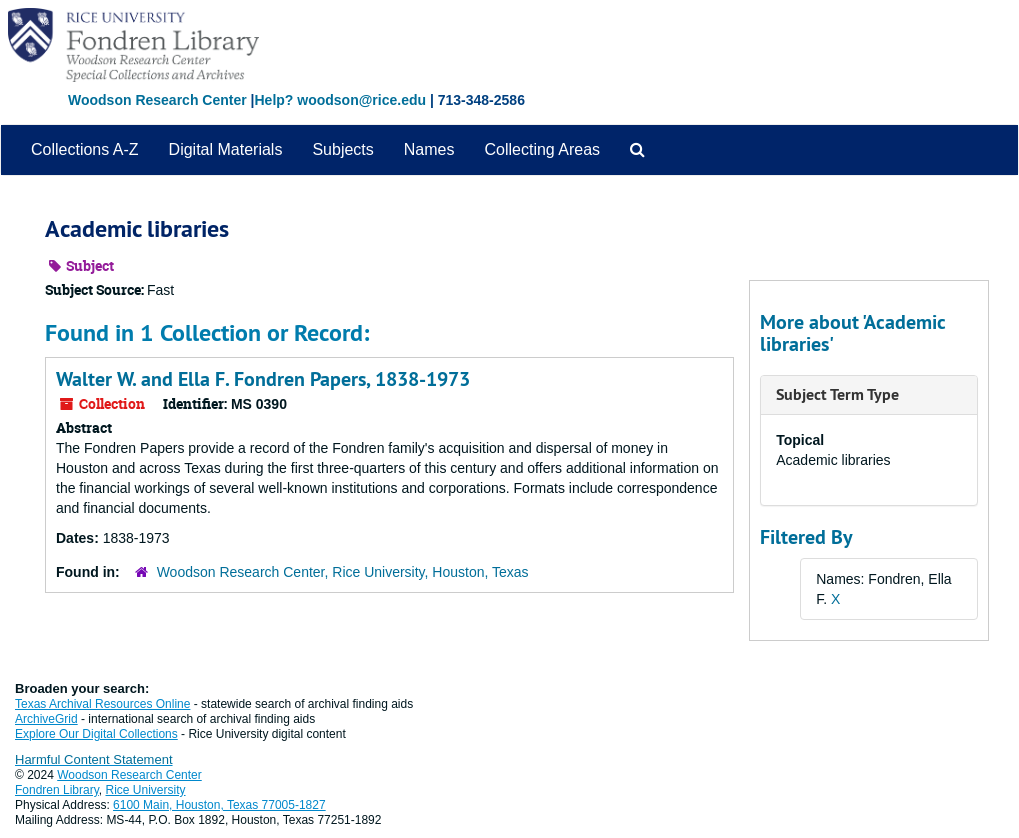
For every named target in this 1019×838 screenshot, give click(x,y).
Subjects (342, 149)
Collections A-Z (85, 149)
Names (429, 149)
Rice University (146, 790)
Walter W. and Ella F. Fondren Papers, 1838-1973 (263, 379)
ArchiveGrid (46, 719)
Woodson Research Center (157, 100)
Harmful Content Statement (94, 759)
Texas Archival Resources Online (102, 704)
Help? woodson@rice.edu (340, 100)
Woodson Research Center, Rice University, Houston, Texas (343, 572)
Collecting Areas (542, 149)
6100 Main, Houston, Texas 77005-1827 (219, 805)
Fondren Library (57, 790)
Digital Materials (226, 149)
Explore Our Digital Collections (96, 734)
